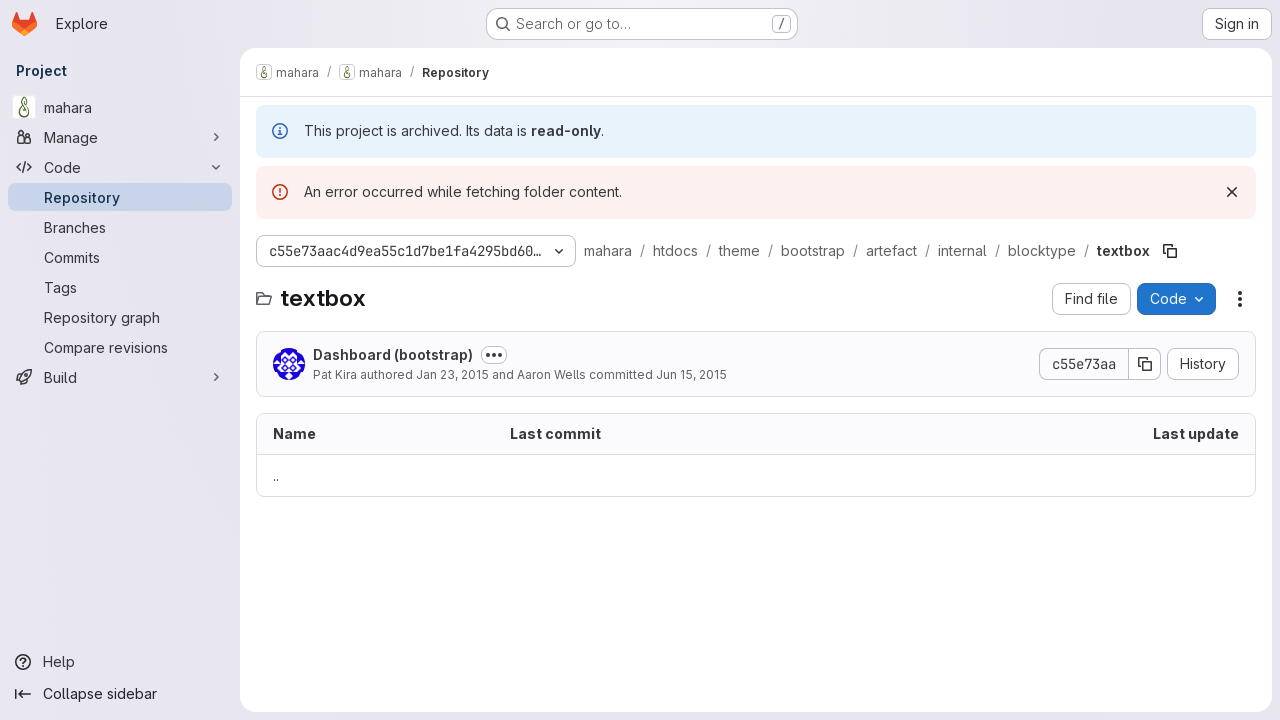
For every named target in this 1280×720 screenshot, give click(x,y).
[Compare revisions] (120, 347)
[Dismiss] (1232, 192)
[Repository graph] (120, 317)
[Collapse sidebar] (120, 694)
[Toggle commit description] (494, 355)
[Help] (120, 662)
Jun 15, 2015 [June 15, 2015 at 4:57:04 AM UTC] (691, 374)
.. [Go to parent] (276, 475)
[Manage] (120, 137)
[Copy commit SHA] (1145, 364)
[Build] (120, 377)
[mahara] (120, 107)
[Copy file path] (1170, 251)
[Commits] (120, 257)
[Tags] (120, 287)
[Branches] (120, 227)
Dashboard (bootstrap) (393, 354)
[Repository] (120, 197)
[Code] (120, 167)
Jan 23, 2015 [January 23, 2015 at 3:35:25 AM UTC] (452, 374)
